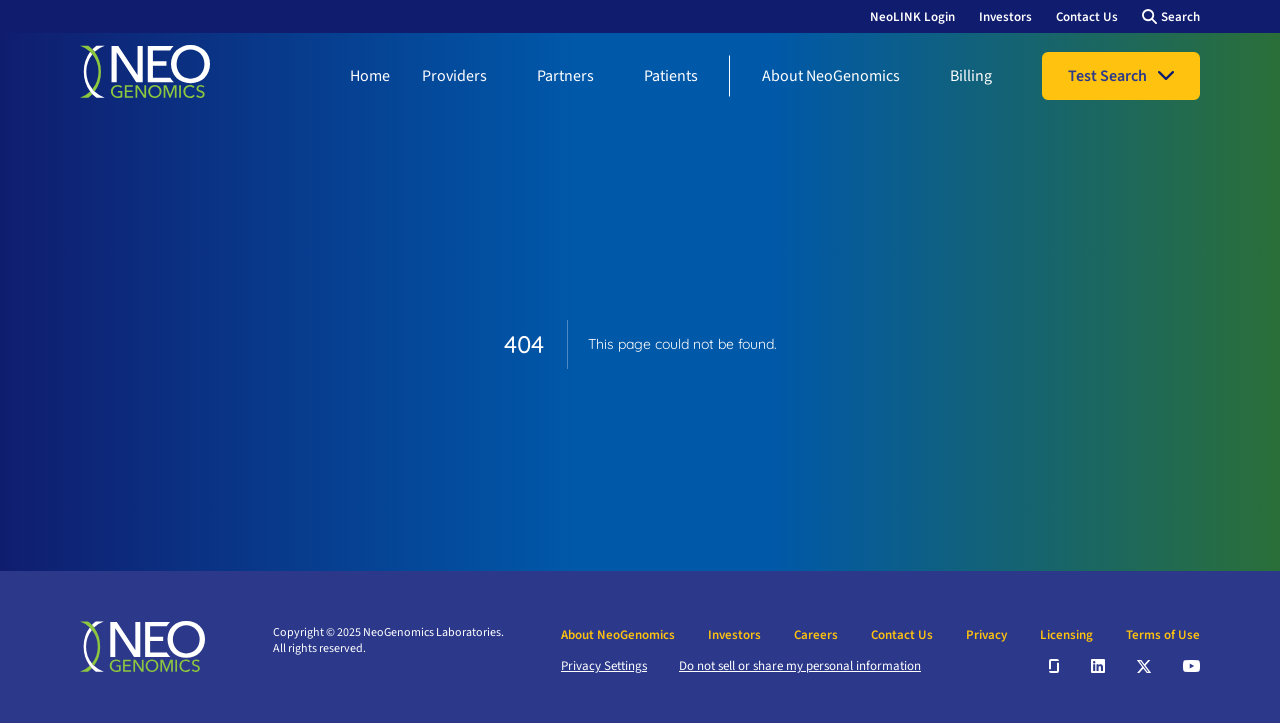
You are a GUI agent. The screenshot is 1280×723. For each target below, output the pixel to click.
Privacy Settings (604, 666)
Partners (565, 76)
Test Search (1107, 76)
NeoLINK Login (912, 17)
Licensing (1066, 635)
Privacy (986, 635)
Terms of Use (1163, 635)
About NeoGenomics (831, 76)
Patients (671, 76)
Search (1180, 17)
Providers (454, 76)
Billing (971, 76)
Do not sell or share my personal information (800, 666)
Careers (816, 635)
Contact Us (1087, 17)
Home (370, 76)
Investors (1005, 17)
